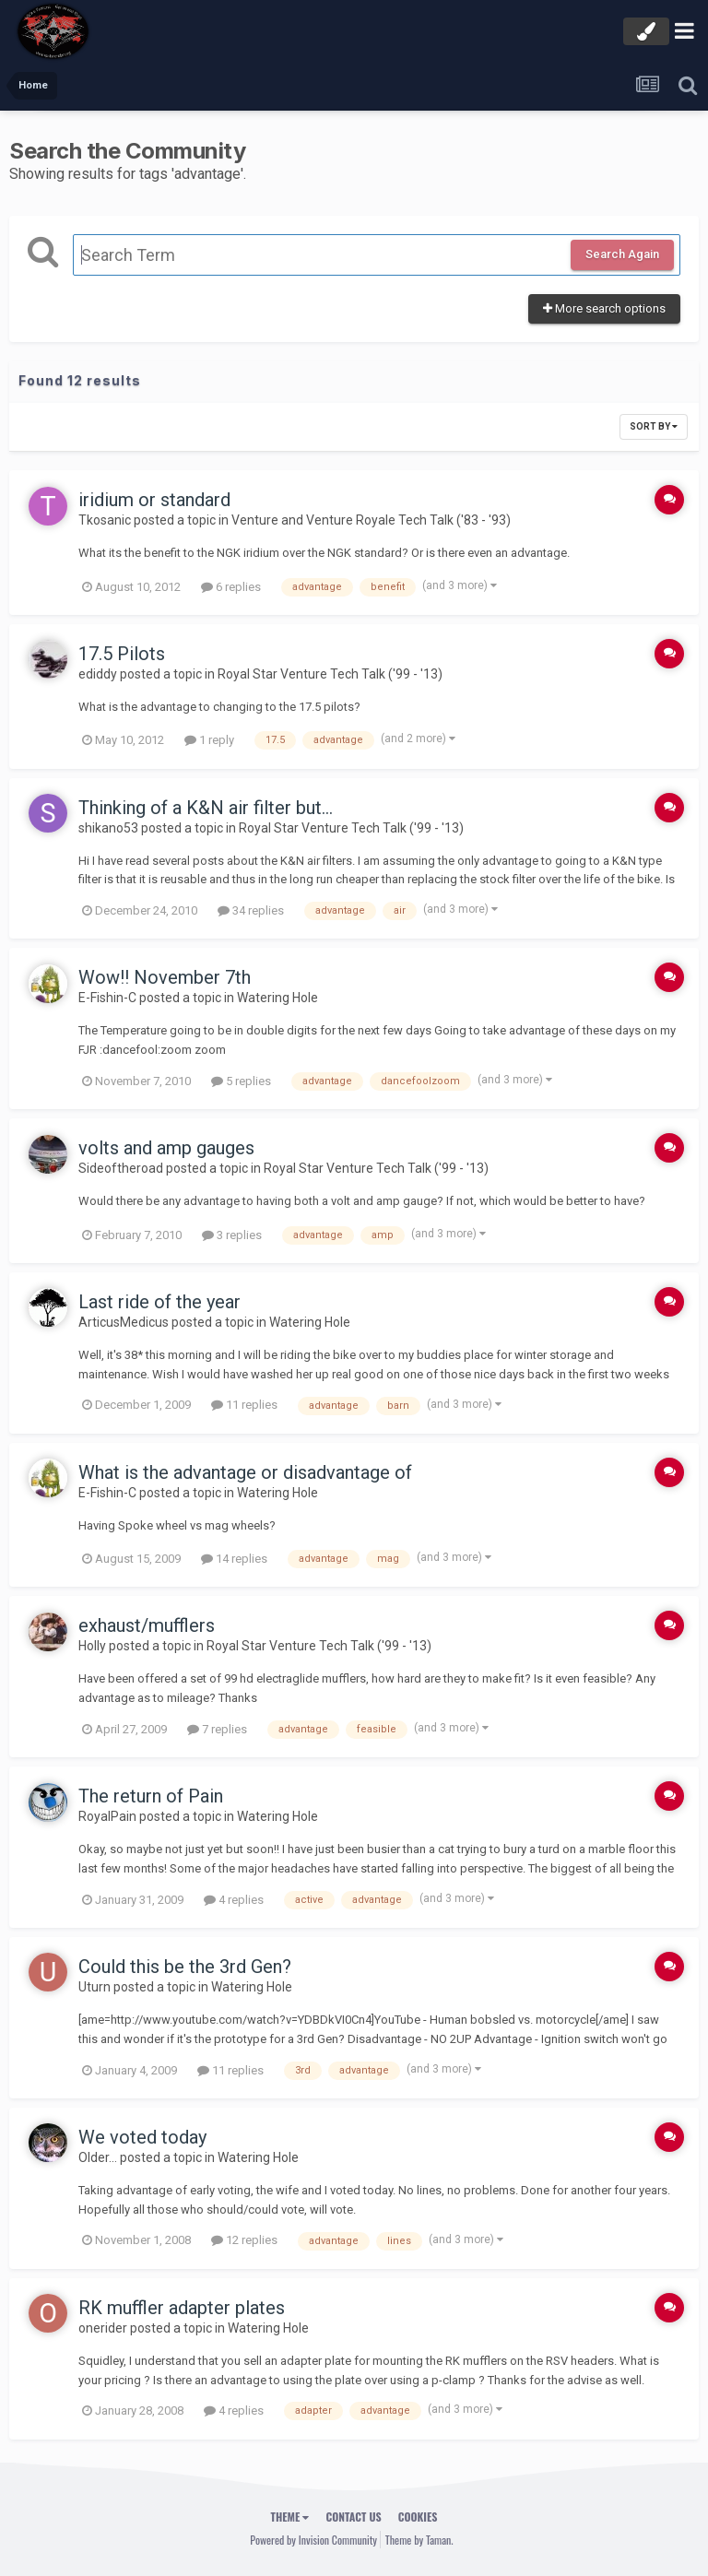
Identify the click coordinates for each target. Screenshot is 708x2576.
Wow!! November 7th (164, 977)
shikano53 (108, 828)
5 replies (241, 1081)
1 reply (209, 740)
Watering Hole (277, 997)
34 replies (251, 910)
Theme (290, 2516)
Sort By (654, 426)
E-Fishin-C (107, 997)
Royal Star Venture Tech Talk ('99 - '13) (330, 674)
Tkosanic (104, 520)
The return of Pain (150, 1796)
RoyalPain (107, 1816)
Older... (97, 2157)
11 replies (244, 1405)
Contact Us (353, 2516)
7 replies (217, 1729)
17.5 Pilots (121, 654)
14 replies (234, 1559)
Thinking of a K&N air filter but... (205, 808)
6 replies (231, 587)
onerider (102, 2328)
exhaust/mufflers (146, 1625)
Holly (92, 1645)
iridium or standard (154, 500)
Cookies (418, 2516)
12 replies (244, 2240)
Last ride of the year (159, 1302)
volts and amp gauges (166, 1148)
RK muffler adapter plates (181, 2308)
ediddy (97, 674)
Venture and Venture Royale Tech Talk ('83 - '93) (371, 520)
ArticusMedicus (123, 1322)
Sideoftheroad (120, 1168)
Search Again (622, 254)
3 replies (232, 1235)
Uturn (94, 1986)
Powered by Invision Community (313, 2539)
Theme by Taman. (419, 2539)
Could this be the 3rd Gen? (184, 1967)
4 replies (234, 1900)
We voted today (142, 2137)
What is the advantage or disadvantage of (245, 1472)
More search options (604, 308)
